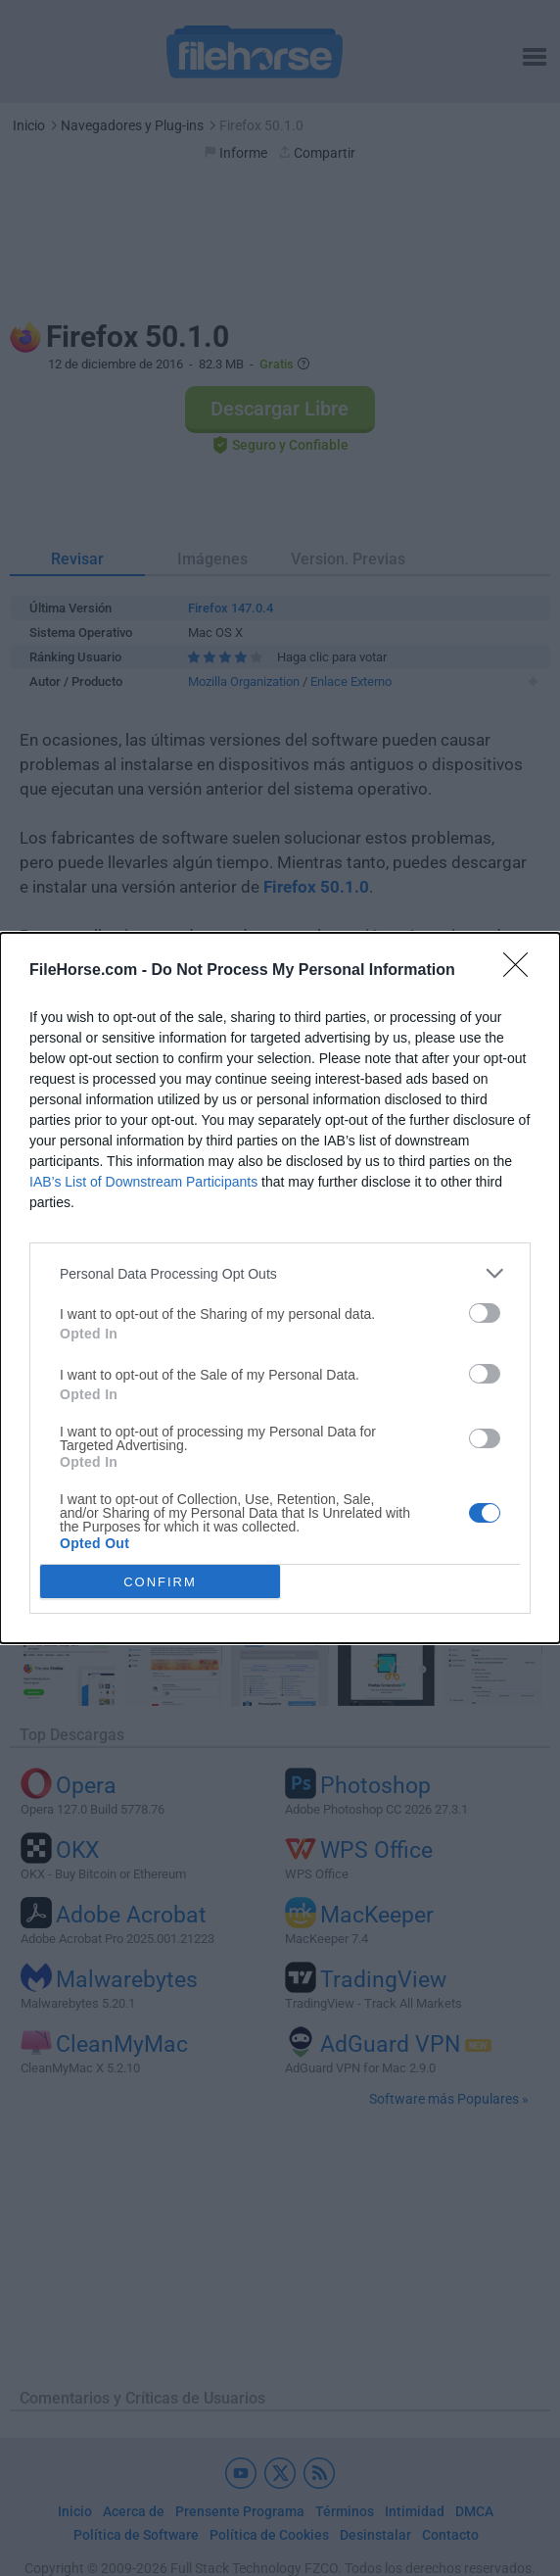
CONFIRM (160, 1582)
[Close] (521, 971)
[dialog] (280, 1288)
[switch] (484, 1313)
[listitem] (280, 1273)
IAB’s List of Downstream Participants (143, 1182)
